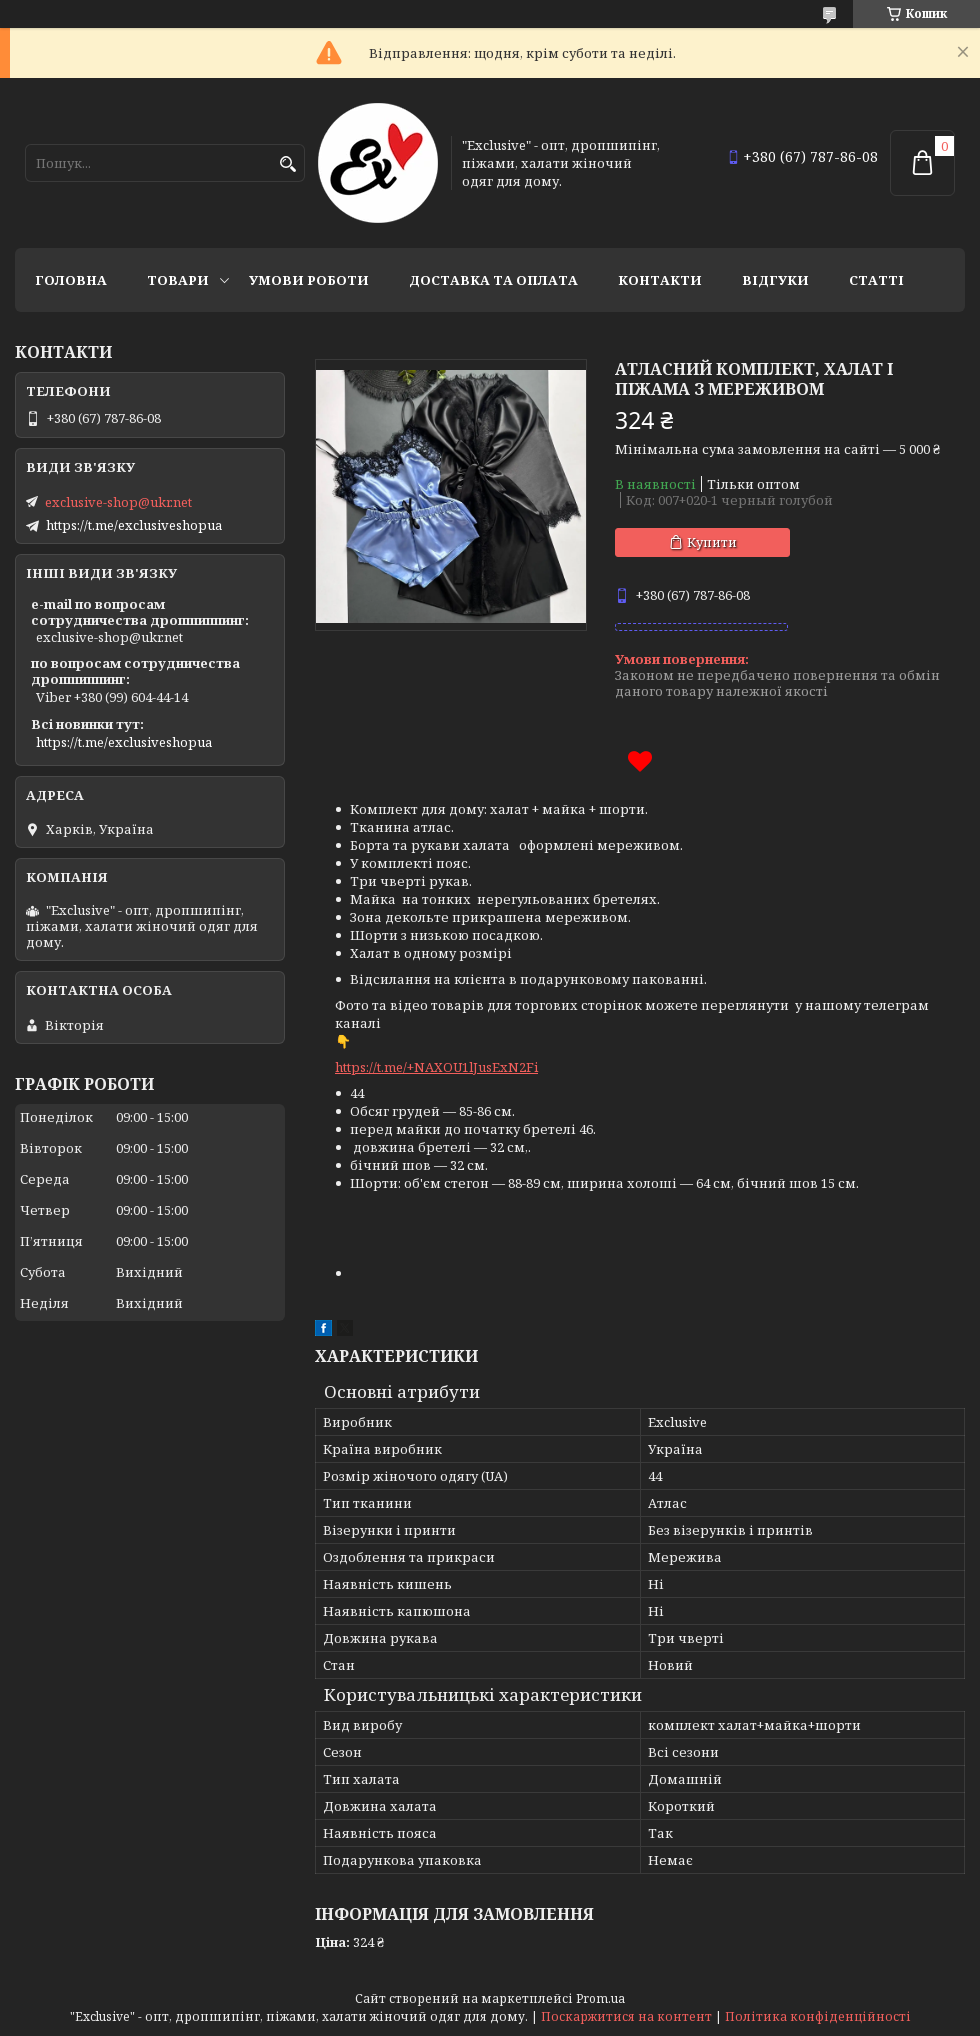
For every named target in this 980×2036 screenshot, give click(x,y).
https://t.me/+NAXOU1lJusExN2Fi (436, 1067)
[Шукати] (287, 164)
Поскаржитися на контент (626, 2016)
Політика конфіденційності (818, 2016)
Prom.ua (600, 1998)
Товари (178, 280)
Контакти (660, 280)
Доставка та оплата (493, 280)
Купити (712, 542)
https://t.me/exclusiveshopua (134, 525)
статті (876, 280)
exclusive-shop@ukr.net (118, 502)
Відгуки (775, 280)
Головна (71, 280)
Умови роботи (309, 280)
